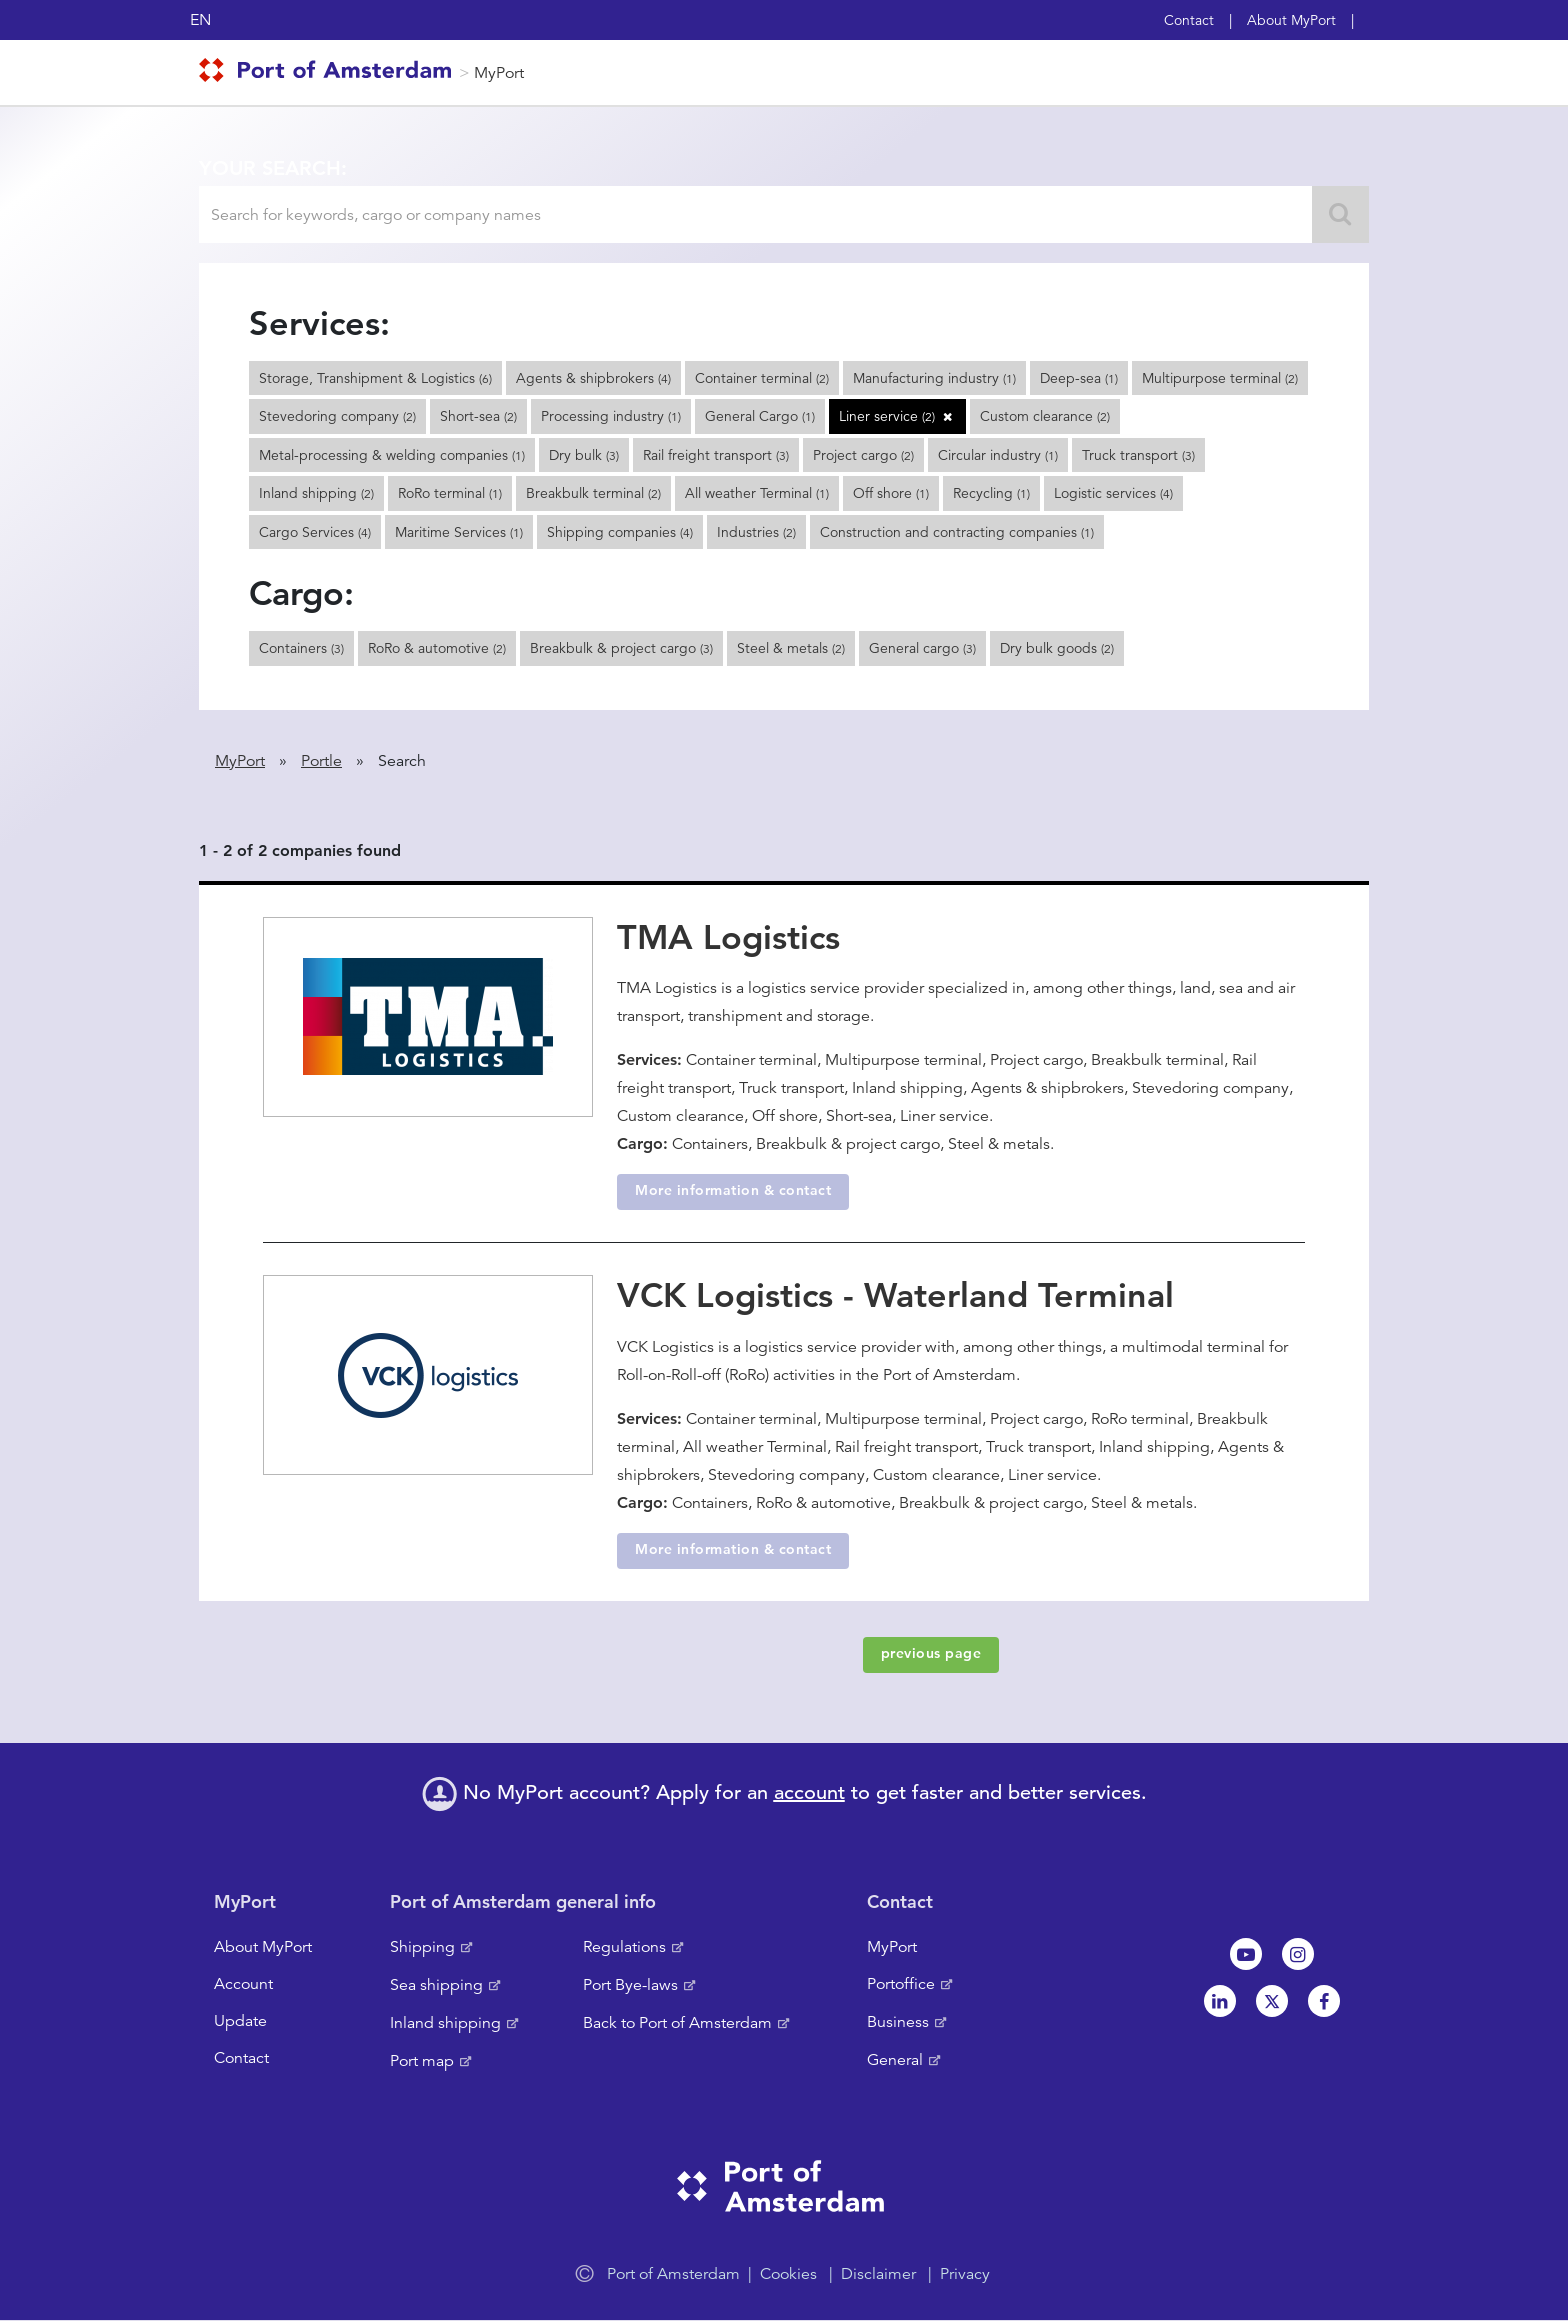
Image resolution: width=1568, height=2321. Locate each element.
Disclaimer (878, 2274)
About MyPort (1291, 20)
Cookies (788, 2274)
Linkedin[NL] (1220, 2001)
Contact (1189, 20)
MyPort (499, 73)
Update (240, 2021)
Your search (270, 168)
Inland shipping (445, 2023)
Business (898, 2022)
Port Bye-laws (630, 1985)
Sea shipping (436, 1985)
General (895, 2060)
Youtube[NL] (1246, 1954)
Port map (422, 2061)
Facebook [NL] (1324, 2001)
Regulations (624, 1947)
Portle (321, 761)
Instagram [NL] (1298, 1954)
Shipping (422, 1947)
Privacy (965, 2274)
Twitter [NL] (1272, 2001)
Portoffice (901, 1984)
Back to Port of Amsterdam (677, 2023)
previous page (931, 1653)
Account (243, 1984)
